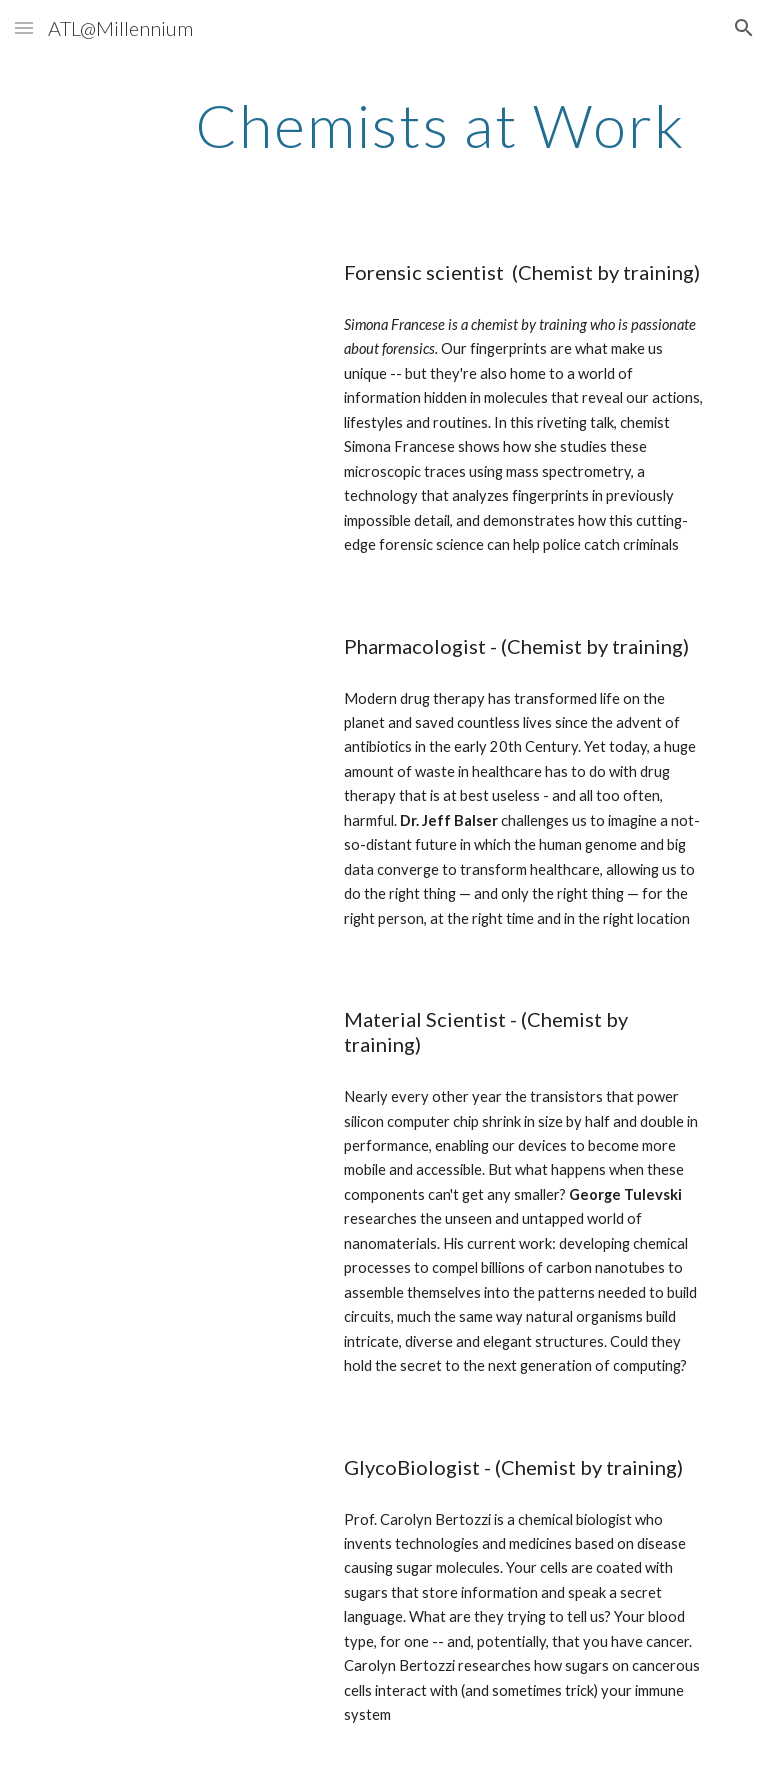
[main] (439, 125)
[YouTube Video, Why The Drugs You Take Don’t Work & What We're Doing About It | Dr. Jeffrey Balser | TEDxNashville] (187, 694)
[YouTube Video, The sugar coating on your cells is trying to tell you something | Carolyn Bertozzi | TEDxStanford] (187, 1515)
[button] (24, 27)
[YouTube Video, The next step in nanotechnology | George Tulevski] (187, 1067)
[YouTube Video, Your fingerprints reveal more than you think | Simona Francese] (187, 320)
